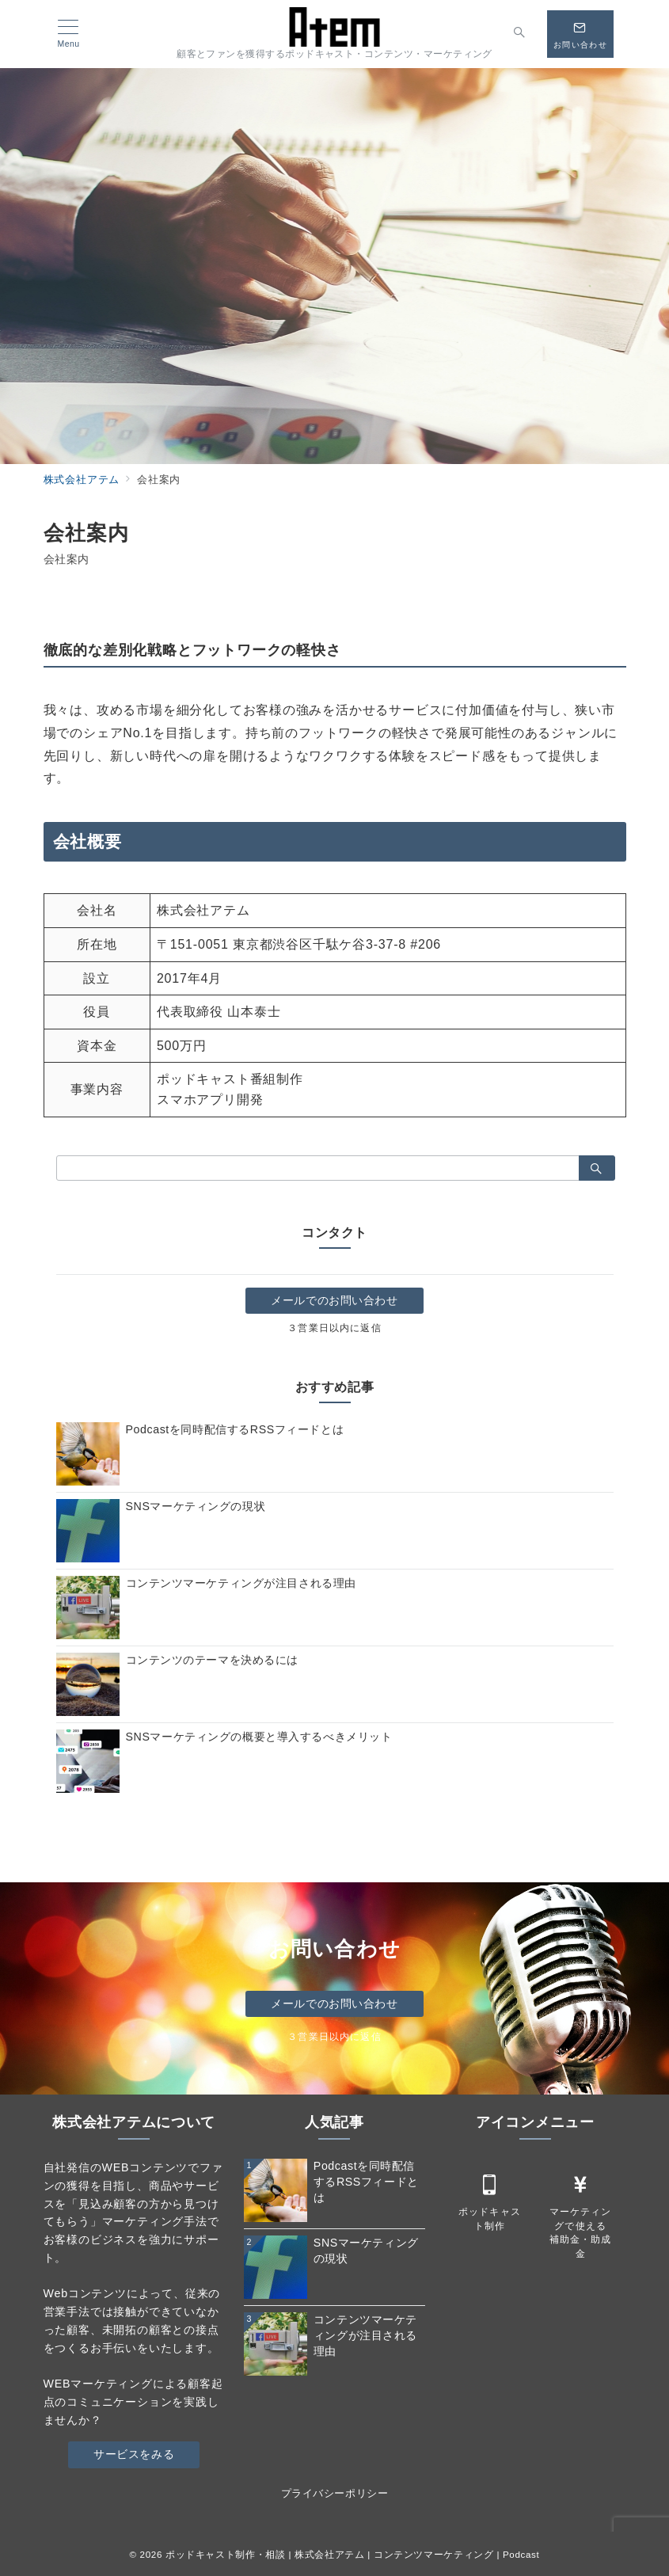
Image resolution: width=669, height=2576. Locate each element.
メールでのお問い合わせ (334, 1300)
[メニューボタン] (68, 34)
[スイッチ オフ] (520, 34)
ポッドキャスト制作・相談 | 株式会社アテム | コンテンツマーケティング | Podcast (352, 2554)
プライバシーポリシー (334, 2493)
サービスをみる (133, 2454)
